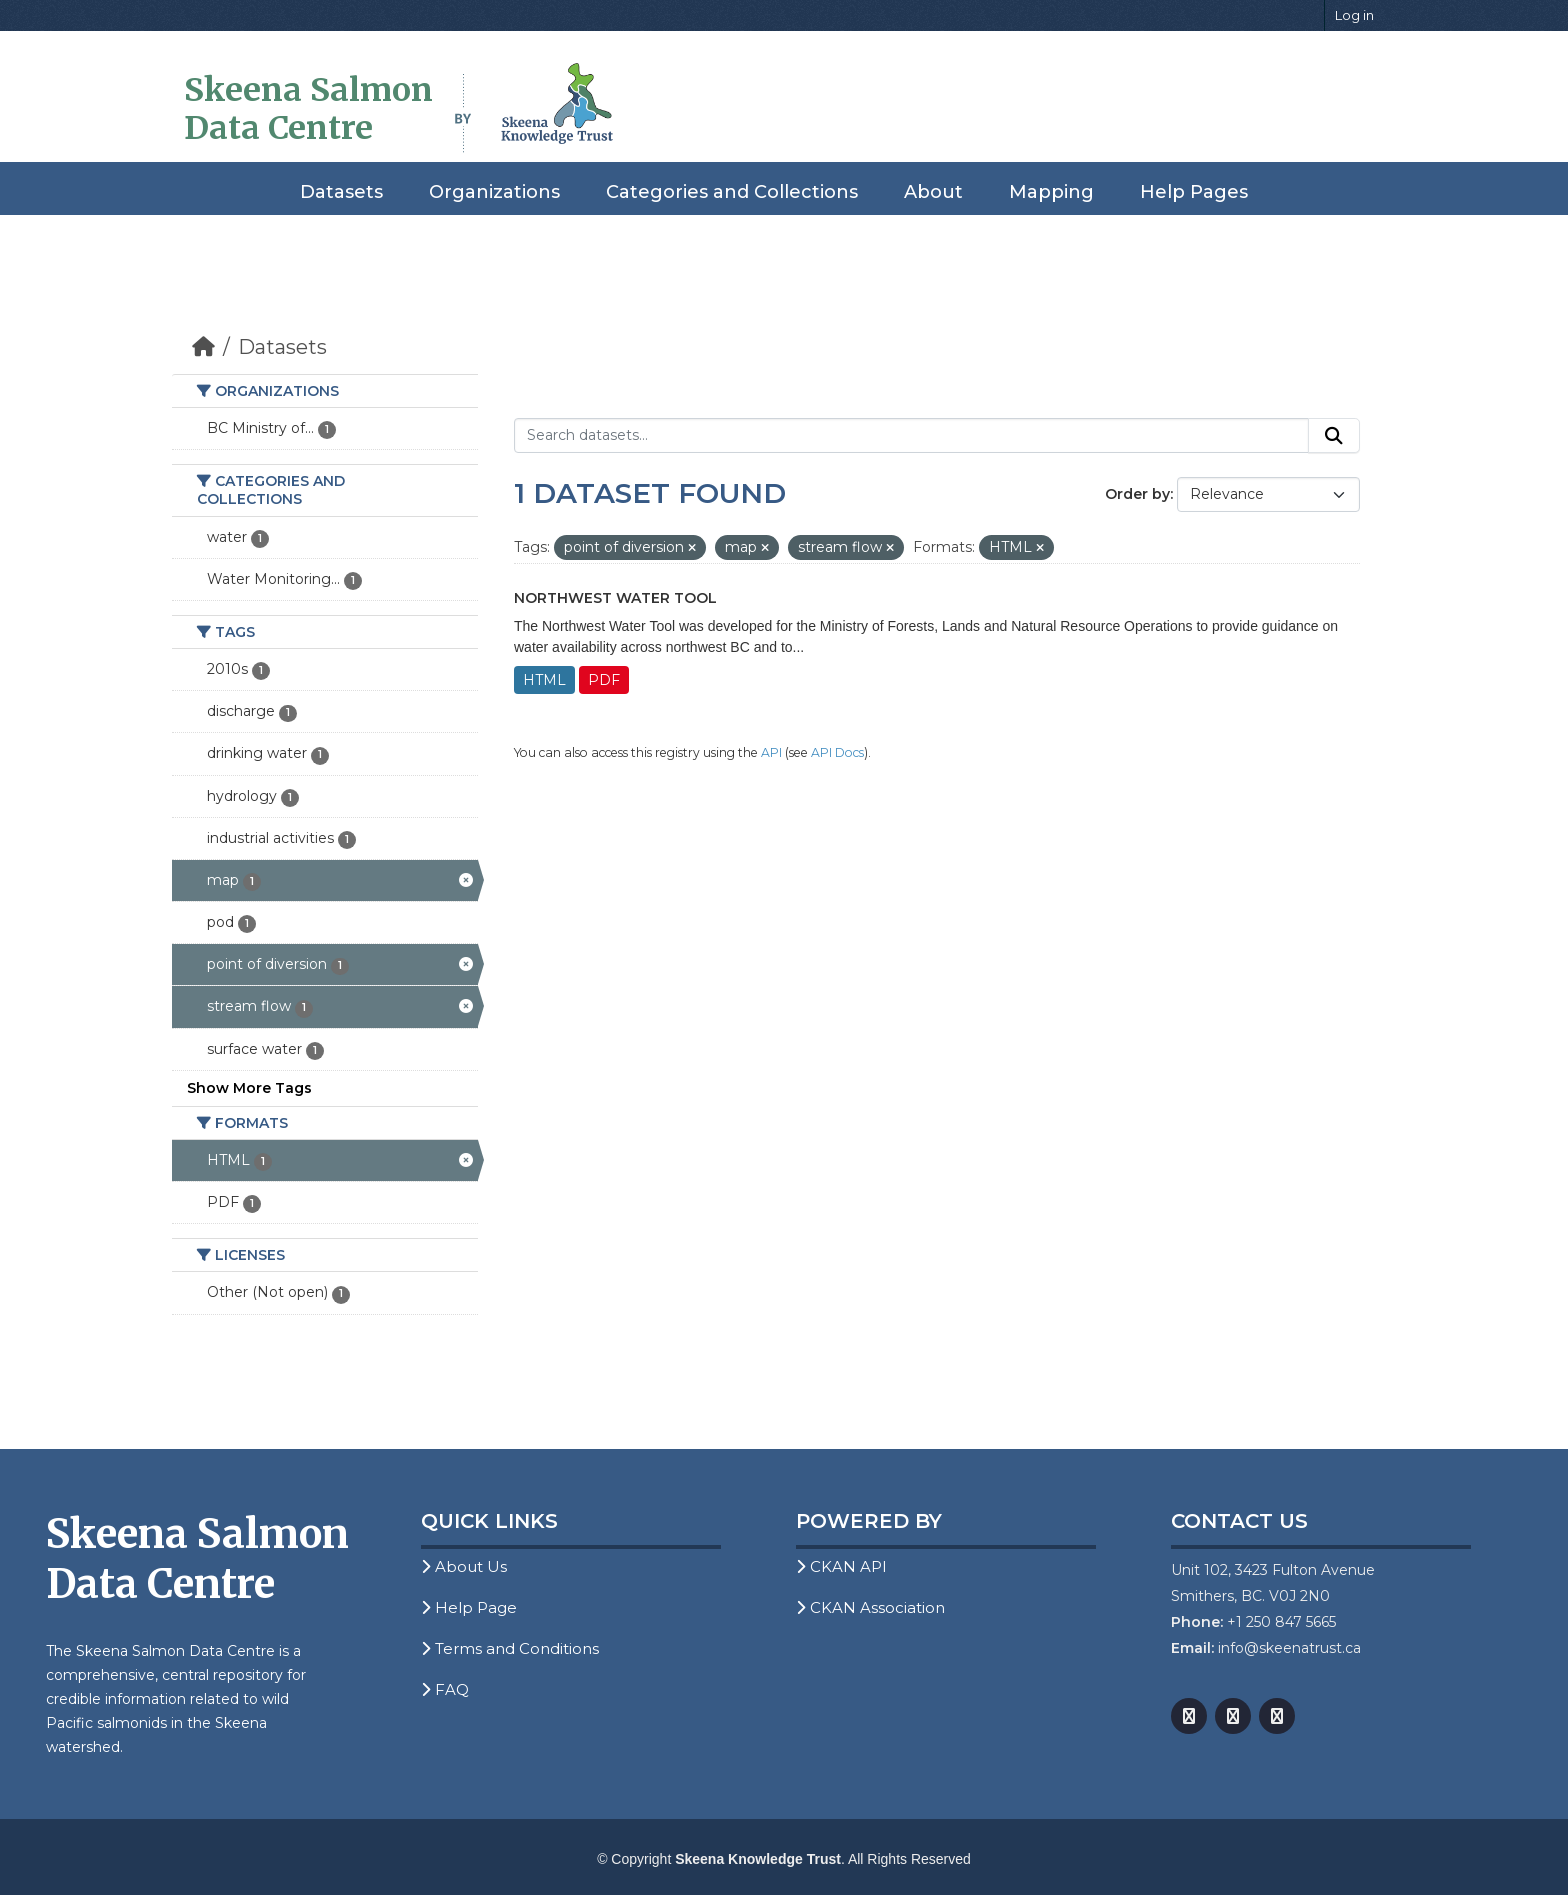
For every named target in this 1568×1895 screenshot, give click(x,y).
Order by (1137, 494)
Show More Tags (249, 1088)
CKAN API (841, 1566)
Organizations (494, 192)
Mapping (1051, 192)
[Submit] (1334, 436)
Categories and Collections (732, 192)
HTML (544, 680)
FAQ (445, 1689)
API (771, 752)
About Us (464, 1566)
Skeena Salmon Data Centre (308, 109)
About (933, 192)
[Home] (203, 347)
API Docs (837, 752)
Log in (1354, 15)
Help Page (469, 1607)
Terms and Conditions (510, 1648)
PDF (604, 680)
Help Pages (1194, 192)
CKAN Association (870, 1607)
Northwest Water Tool (615, 598)
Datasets (341, 192)
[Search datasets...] (911, 436)
